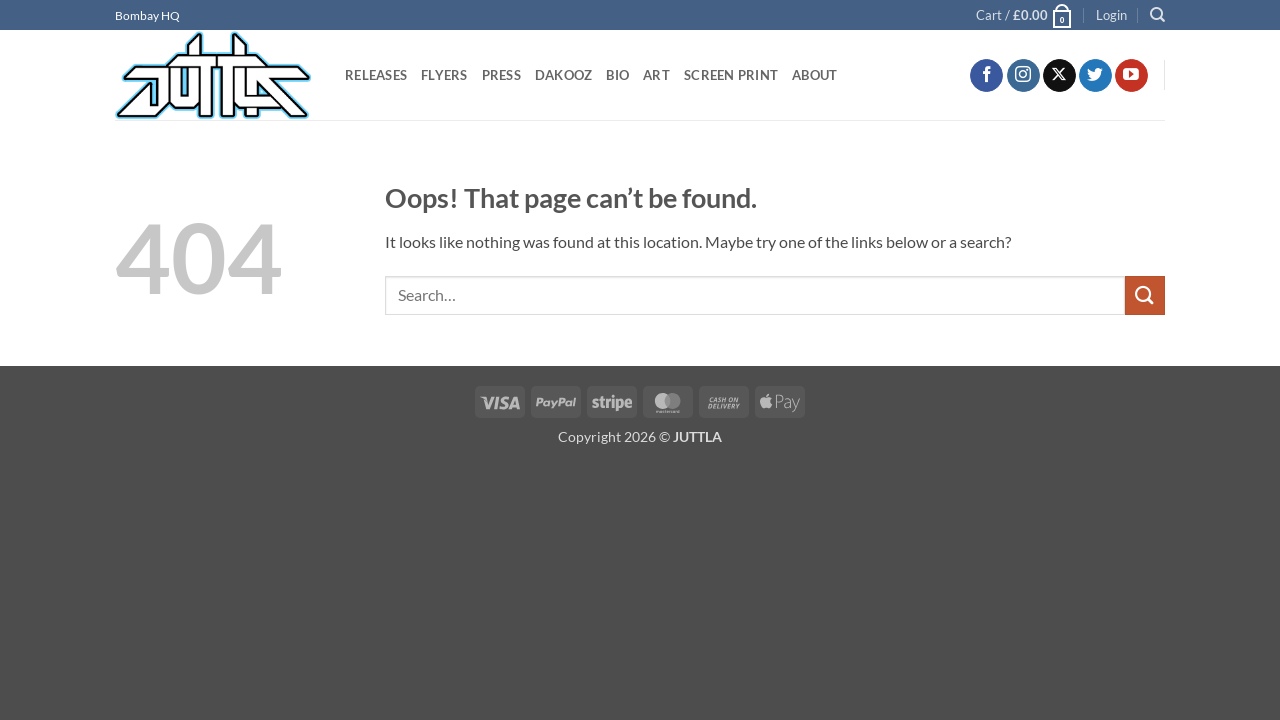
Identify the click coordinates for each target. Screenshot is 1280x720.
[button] (1025, 15)
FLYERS (444, 75)
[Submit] (1145, 295)
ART (656, 75)
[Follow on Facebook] (986, 76)
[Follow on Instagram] (1023, 76)
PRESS (501, 75)
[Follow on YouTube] (1131, 76)
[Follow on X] (1059, 76)
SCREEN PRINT (731, 75)
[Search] (1157, 15)
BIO (617, 75)
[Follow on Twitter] (1095, 76)
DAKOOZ (564, 75)
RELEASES (376, 75)
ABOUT (814, 75)
